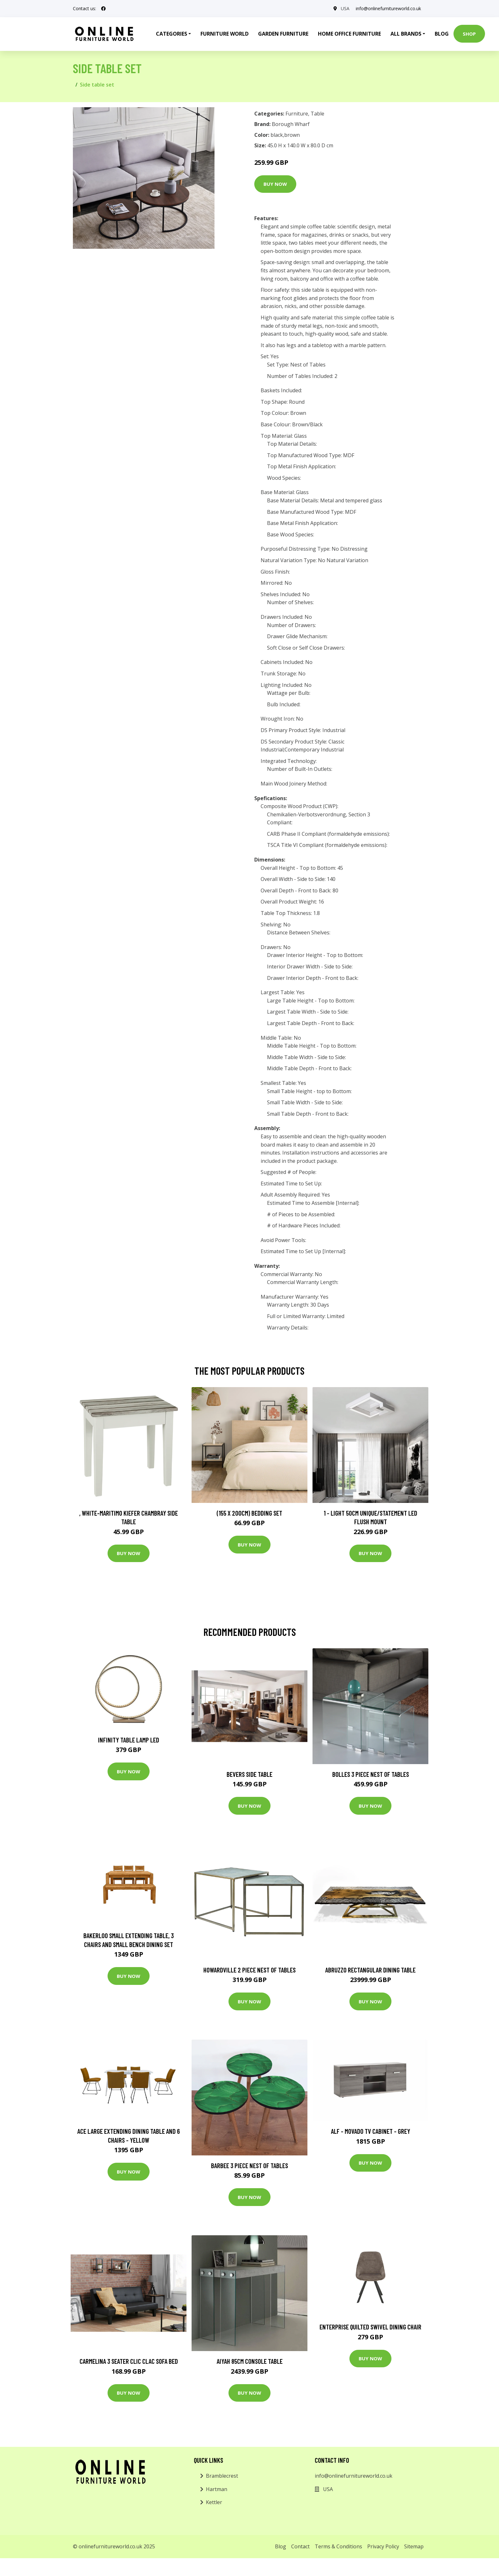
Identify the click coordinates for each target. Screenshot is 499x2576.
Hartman (216, 2489)
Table (317, 113)
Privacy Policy (383, 2546)
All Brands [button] (405, 33)
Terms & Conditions (338, 2546)
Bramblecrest (222, 2475)
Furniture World (224, 33)
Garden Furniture (283, 33)
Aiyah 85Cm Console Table (250, 2361)
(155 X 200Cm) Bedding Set (249, 1513)
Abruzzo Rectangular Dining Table (370, 1970)
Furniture (296, 113)
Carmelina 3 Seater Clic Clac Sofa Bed (129, 2361)
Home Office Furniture (349, 33)
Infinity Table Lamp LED (128, 1740)
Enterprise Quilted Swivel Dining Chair (370, 2327)
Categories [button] (171, 33)
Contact (300, 2546)
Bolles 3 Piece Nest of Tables (370, 1774)
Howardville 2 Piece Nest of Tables (249, 1970)
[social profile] (103, 9)
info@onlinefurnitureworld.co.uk (388, 8)
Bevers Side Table (249, 1774)
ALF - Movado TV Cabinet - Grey (370, 2131)
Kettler (214, 2502)
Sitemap (414, 2546)
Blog (442, 33)
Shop (469, 34)
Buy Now (275, 184)
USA (345, 8)
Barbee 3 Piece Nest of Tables (249, 2165)
